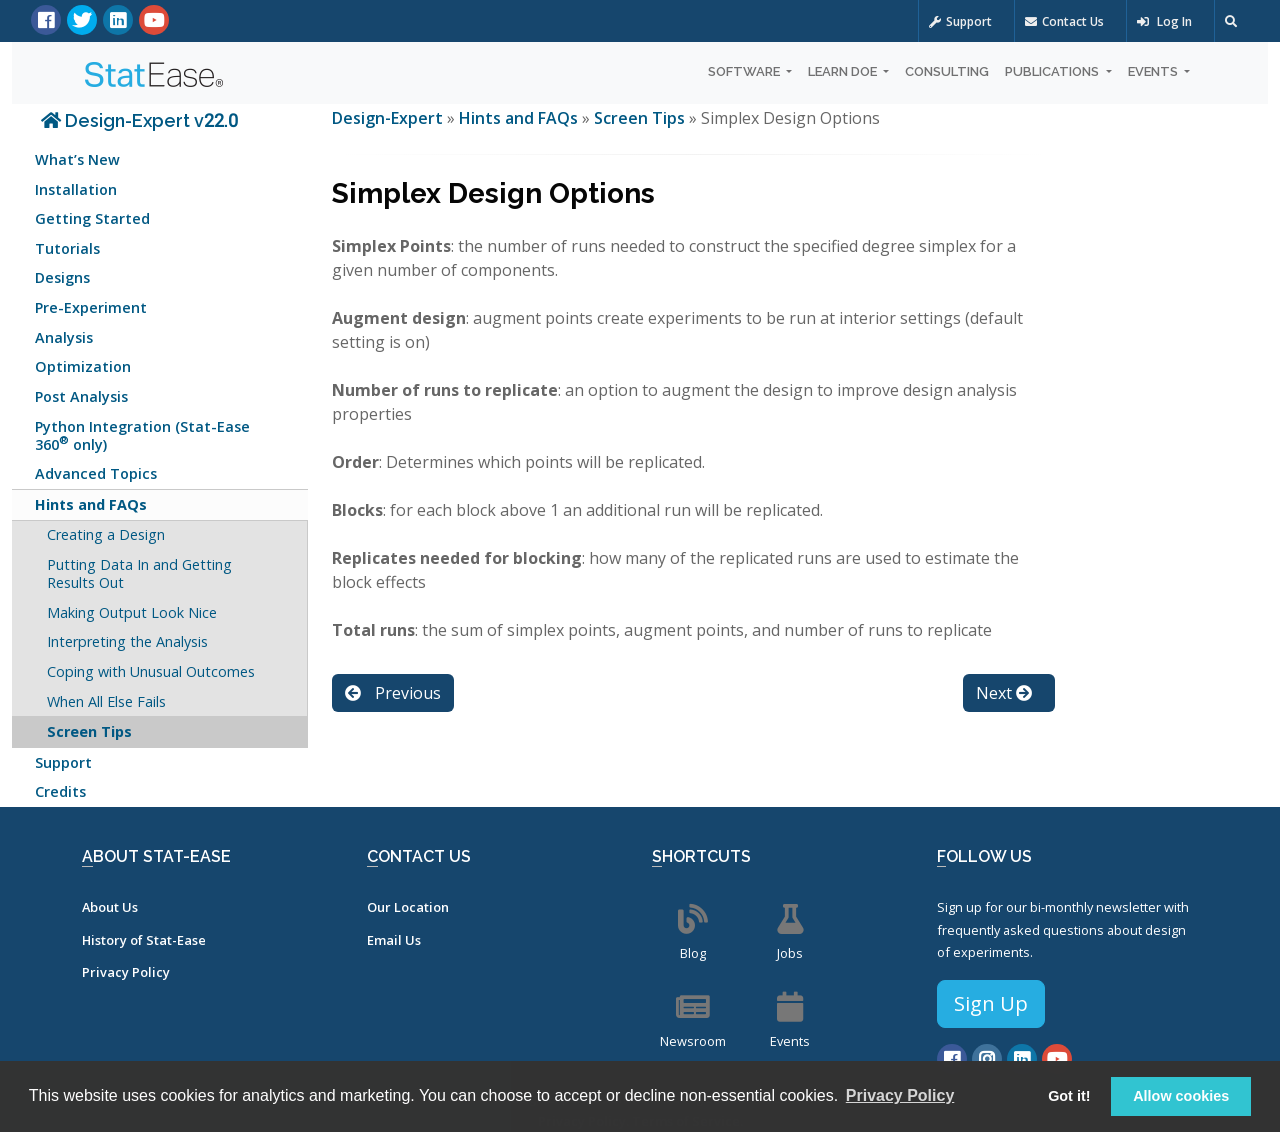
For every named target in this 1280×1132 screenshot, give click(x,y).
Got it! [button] (1069, 1096)
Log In (1164, 21)
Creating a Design (106, 534)
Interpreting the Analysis (127, 641)
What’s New (77, 159)
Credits (60, 791)
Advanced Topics (96, 473)
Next (1004, 693)
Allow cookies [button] (1181, 1096)
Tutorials (67, 248)
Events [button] (1154, 71)
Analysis (64, 337)
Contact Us (1064, 21)
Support (960, 21)
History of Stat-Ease (144, 940)
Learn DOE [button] (844, 71)
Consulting (947, 71)
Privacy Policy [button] (900, 1095)
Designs (62, 277)
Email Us (394, 940)
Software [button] (745, 71)
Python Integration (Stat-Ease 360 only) (142, 435)
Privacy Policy (126, 972)
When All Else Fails (106, 701)
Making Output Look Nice (132, 612)
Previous (393, 693)
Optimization (83, 366)
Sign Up (991, 1003)
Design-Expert (389, 118)
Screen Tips (89, 731)
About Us (110, 907)
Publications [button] (1053, 71)
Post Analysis (81, 396)
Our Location (408, 907)
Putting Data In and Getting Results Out (139, 573)
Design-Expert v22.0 (139, 120)
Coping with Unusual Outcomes (151, 671)
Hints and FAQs (91, 504)
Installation (76, 189)
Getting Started (92, 218)
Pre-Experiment (91, 307)
